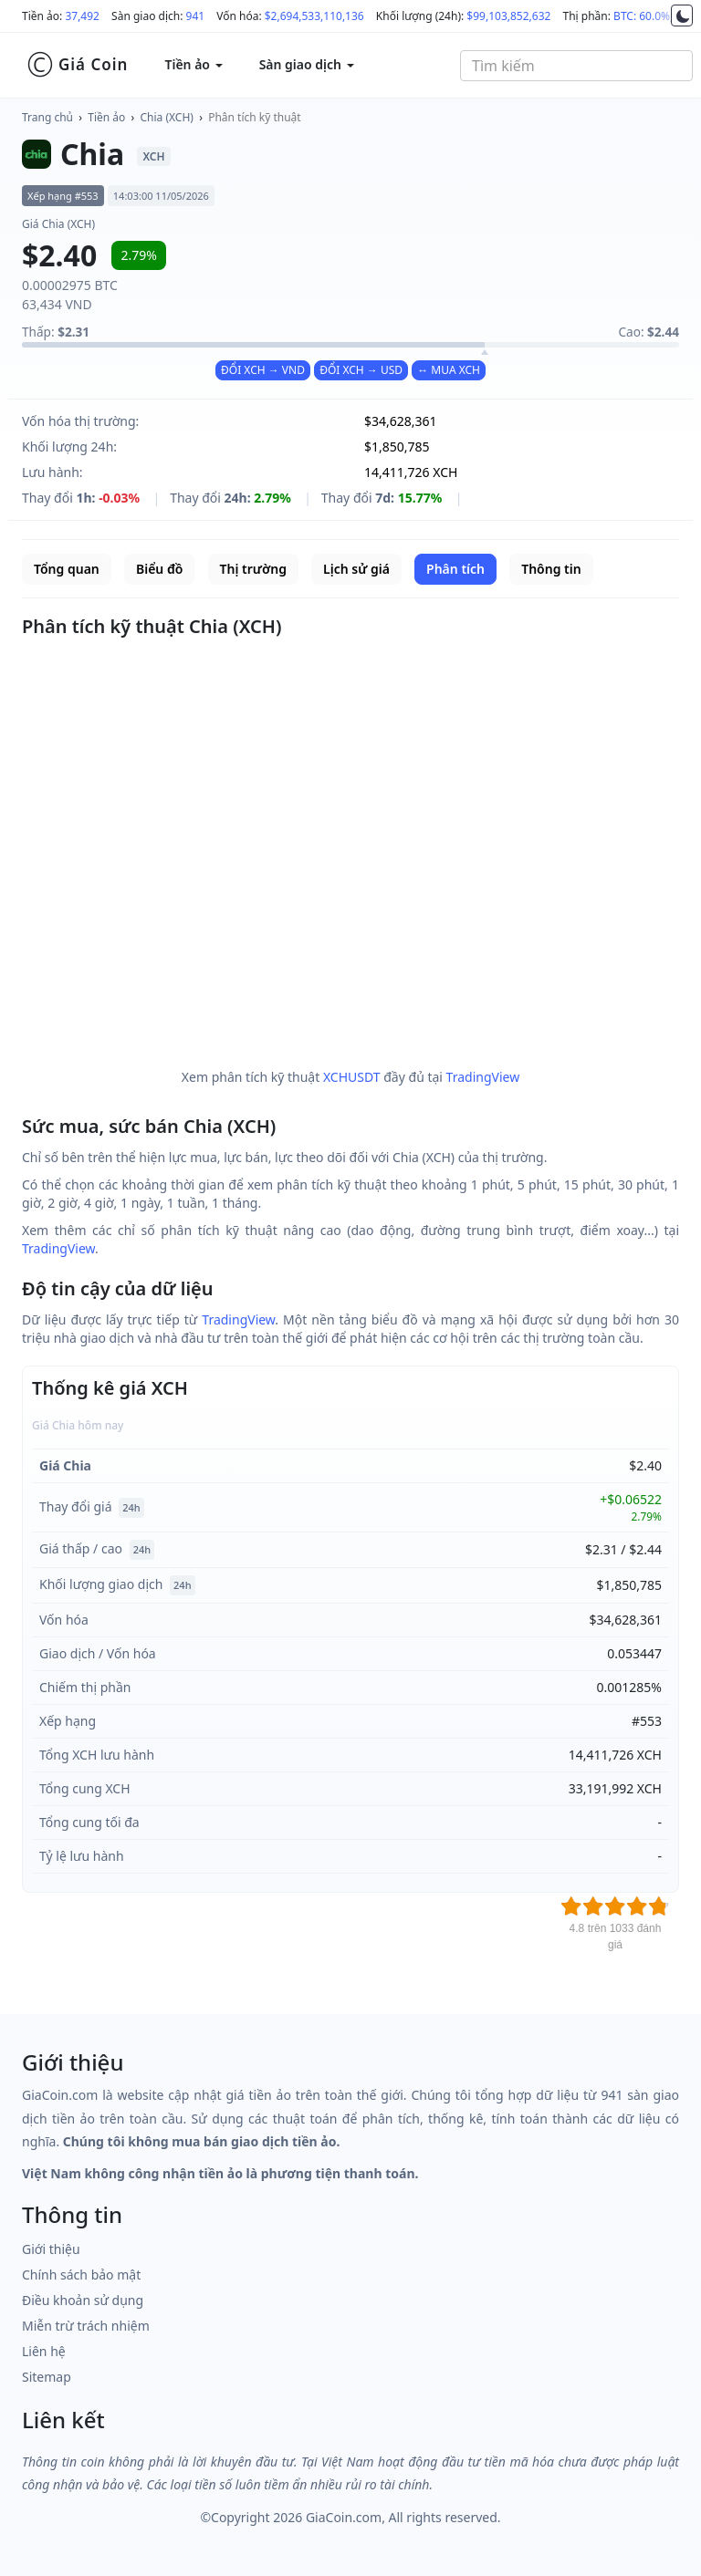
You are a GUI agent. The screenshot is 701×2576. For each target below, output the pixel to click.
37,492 (82, 16)
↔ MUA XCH (448, 370)
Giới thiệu (51, 2249)
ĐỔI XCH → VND (263, 370)
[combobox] (576, 65)
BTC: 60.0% (641, 16)
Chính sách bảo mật (81, 2274)
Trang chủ (47, 117)
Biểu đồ (159, 568)
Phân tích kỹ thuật (254, 117)
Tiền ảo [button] (193, 64)
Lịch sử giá (356, 568)
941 (195, 16)
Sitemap (46, 2376)
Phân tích (455, 568)
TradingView (483, 1076)
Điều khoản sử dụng (82, 2300)
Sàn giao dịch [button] (306, 64)
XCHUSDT (352, 1076)
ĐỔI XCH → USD (361, 370)
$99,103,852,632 (508, 16)
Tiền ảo (106, 117)
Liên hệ (44, 2351)
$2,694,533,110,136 (314, 16)
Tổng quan (66, 568)
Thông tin (551, 568)
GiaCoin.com (344, 2517)
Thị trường (253, 568)
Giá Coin (77, 65)
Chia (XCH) (167, 117)
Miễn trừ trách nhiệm (86, 2325)
